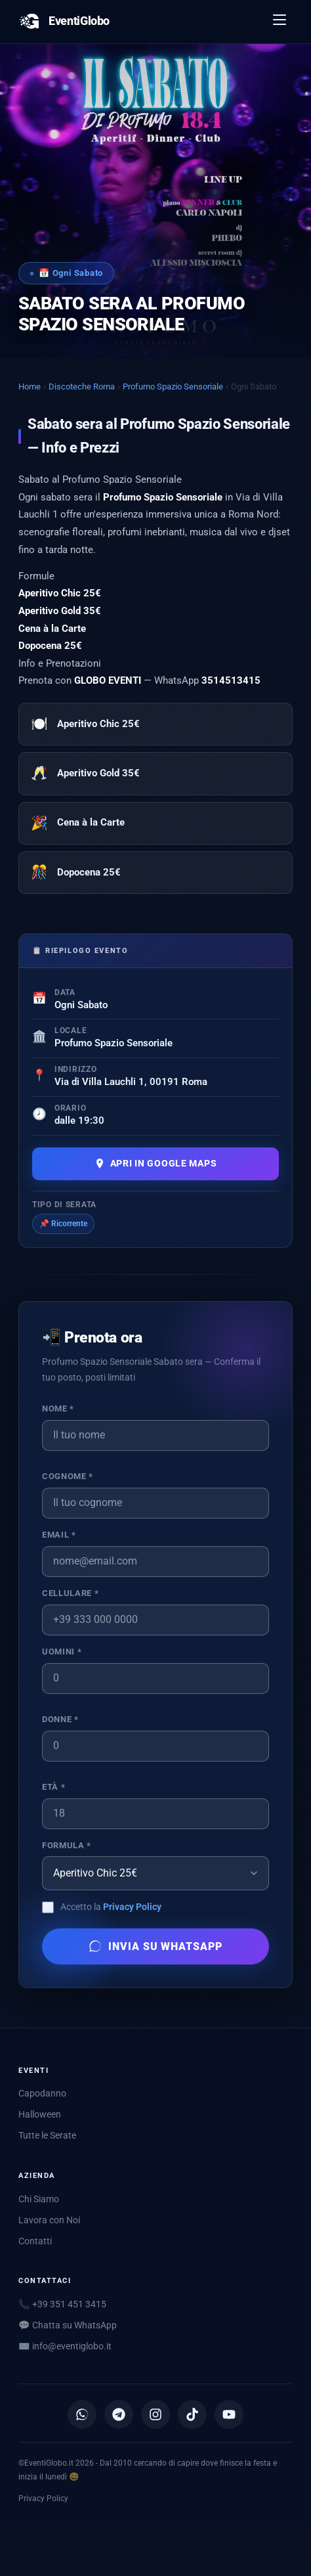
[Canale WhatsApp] (82, 2414)
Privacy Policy (132, 1906)
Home (29, 386)
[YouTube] (229, 2414)
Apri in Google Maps (155, 1163)
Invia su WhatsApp (155, 1946)
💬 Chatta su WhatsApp (67, 2325)
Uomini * (61, 1651)
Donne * (60, 1719)
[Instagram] (155, 2414)
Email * (58, 1535)
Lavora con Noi (49, 2220)
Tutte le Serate (47, 2135)
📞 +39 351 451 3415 (62, 2304)
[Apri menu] (280, 21)
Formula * (66, 1845)
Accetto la (110, 1906)
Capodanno (42, 2093)
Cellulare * (70, 1593)
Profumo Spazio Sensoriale (173, 386)
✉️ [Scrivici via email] (65, 2346)
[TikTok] (192, 2414)
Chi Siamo (38, 2199)
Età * (53, 1787)
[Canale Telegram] (118, 2414)
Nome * (58, 1408)
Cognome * (67, 1476)
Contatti (35, 2241)
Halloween (39, 2114)
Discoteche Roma (82, 386)
